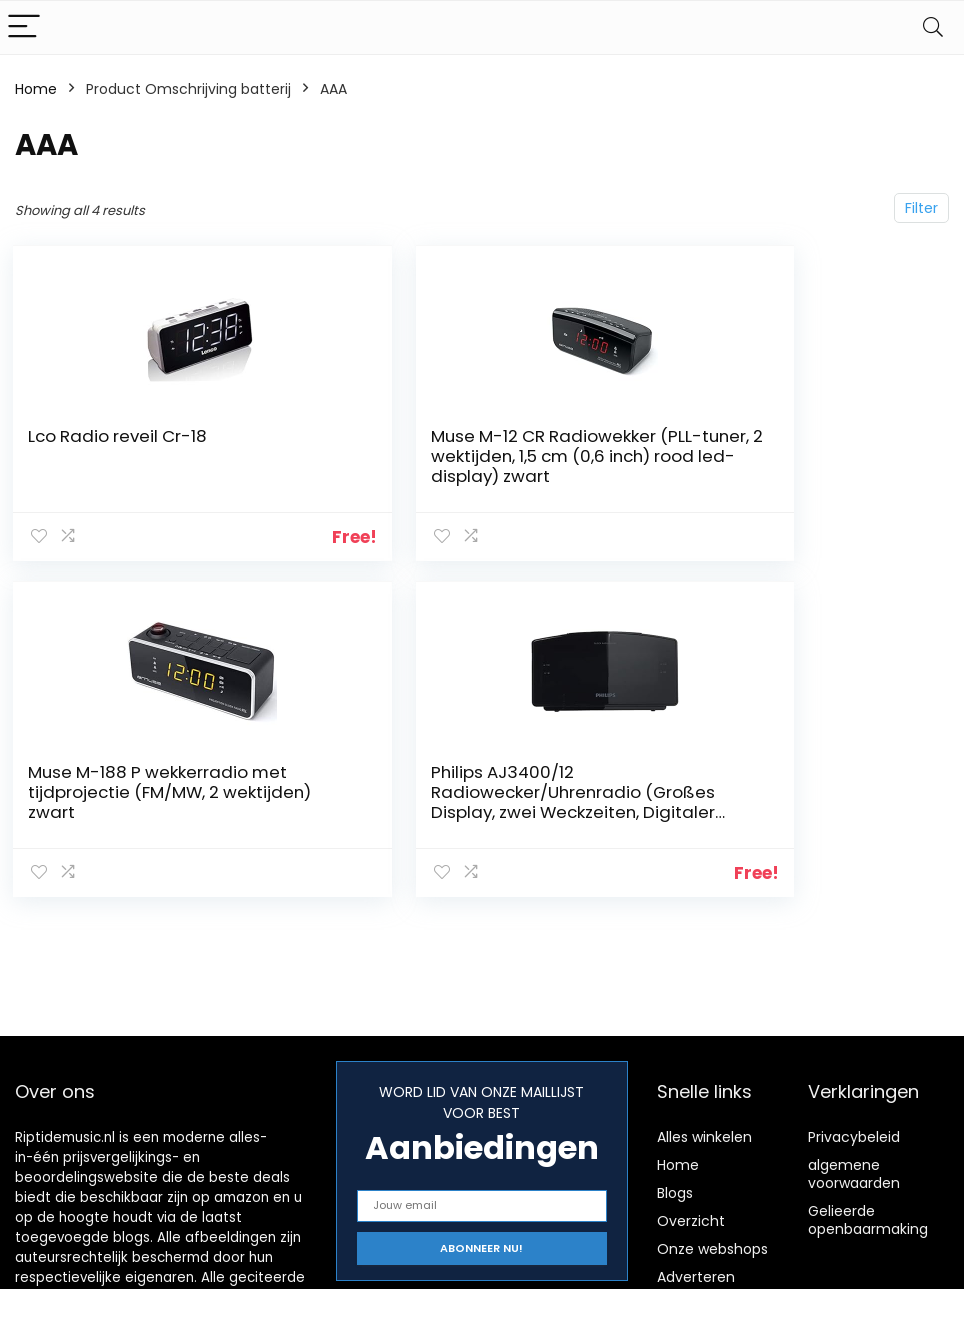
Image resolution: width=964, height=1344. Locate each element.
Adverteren (696, 1277)
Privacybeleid (854, 1137)
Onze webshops (712, 1249)
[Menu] (24, 27)
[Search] (933, 27)
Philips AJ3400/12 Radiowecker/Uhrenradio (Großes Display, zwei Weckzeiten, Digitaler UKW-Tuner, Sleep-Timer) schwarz (149, 807)
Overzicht (691, 1221)
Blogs (675, 1193)
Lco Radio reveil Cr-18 (119, 436)
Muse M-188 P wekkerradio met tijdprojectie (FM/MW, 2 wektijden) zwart (787, 456)
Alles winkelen (704, 1137)
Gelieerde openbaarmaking (868, 1220)
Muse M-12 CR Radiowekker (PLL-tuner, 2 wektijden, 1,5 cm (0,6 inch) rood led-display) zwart (473, 466)
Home (36, 89)
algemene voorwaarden (854, 1174)
